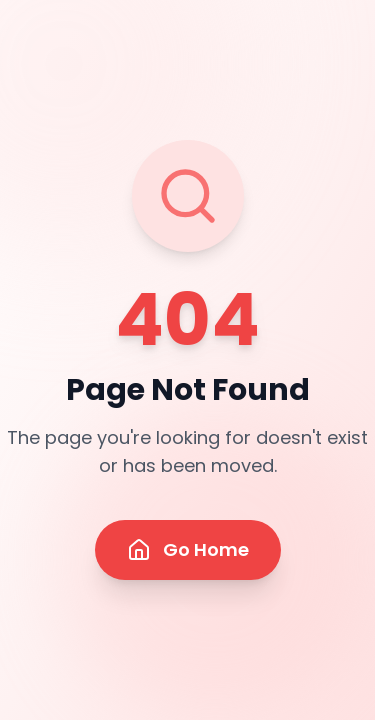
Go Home (188, 549)
